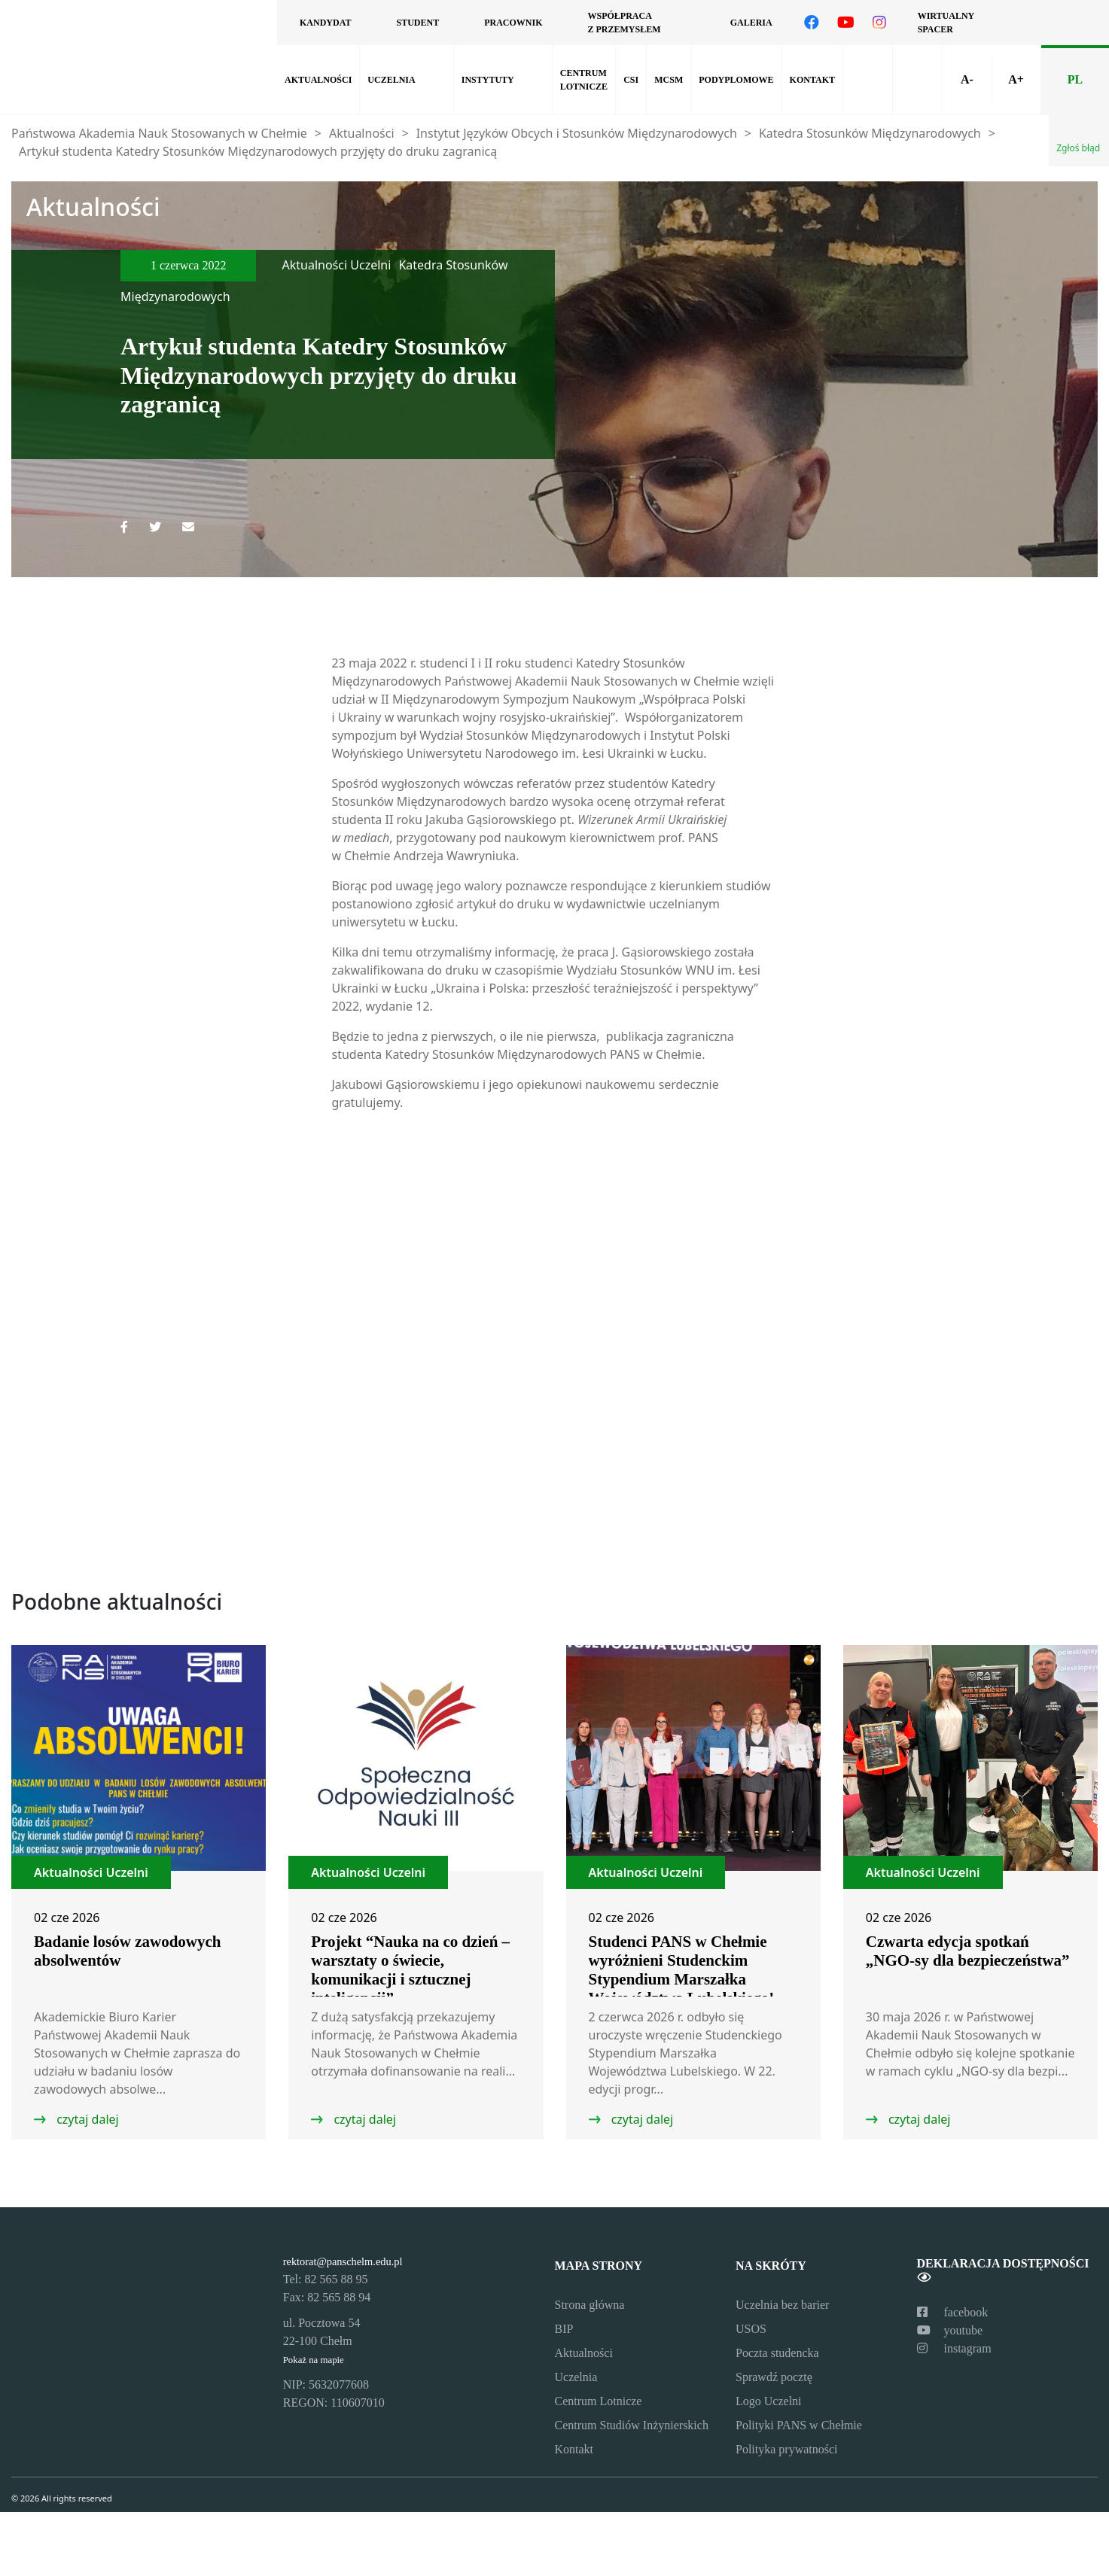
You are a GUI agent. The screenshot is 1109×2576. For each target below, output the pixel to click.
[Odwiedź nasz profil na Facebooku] (811, 22)
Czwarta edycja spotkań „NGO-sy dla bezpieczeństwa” (968, 1951)
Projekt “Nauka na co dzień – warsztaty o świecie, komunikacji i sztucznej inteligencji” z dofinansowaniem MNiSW (410, 1979)
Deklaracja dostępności (1003, 2270)
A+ (1016, 79)
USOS (751, 2328)
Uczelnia (391, 80)
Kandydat (325, 22)
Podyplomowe (736, 80)
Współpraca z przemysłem (623, 23)
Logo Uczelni (769, 2401)
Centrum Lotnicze (598, 2401)
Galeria (751, 22)
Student (417, 22)
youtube (950, 2330)
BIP (564, 2328)
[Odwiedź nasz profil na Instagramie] (879, 22)
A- (967, 79)
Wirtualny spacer (946, 23)
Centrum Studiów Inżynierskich (631, 2425)
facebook (953, 2312)
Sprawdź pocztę (774, 2377)
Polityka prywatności (787, 2449)
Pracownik (513, 22)
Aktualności (318, 80)
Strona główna (590, 2304)
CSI (630, 80)
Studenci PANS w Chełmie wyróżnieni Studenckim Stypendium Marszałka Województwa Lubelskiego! (682, 1970)
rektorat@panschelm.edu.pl (343, 2261)
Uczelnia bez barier (782, 2304)
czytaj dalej (86, 2119)
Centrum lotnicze (584, 80)
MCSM (668, 80)
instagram (954, 2348)
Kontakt (812, 80)
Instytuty (488, 80)
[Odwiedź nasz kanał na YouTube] (846, 22)
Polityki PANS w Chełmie (799, 2425)
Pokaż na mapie (313, 2360)
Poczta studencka (777, 2352)
